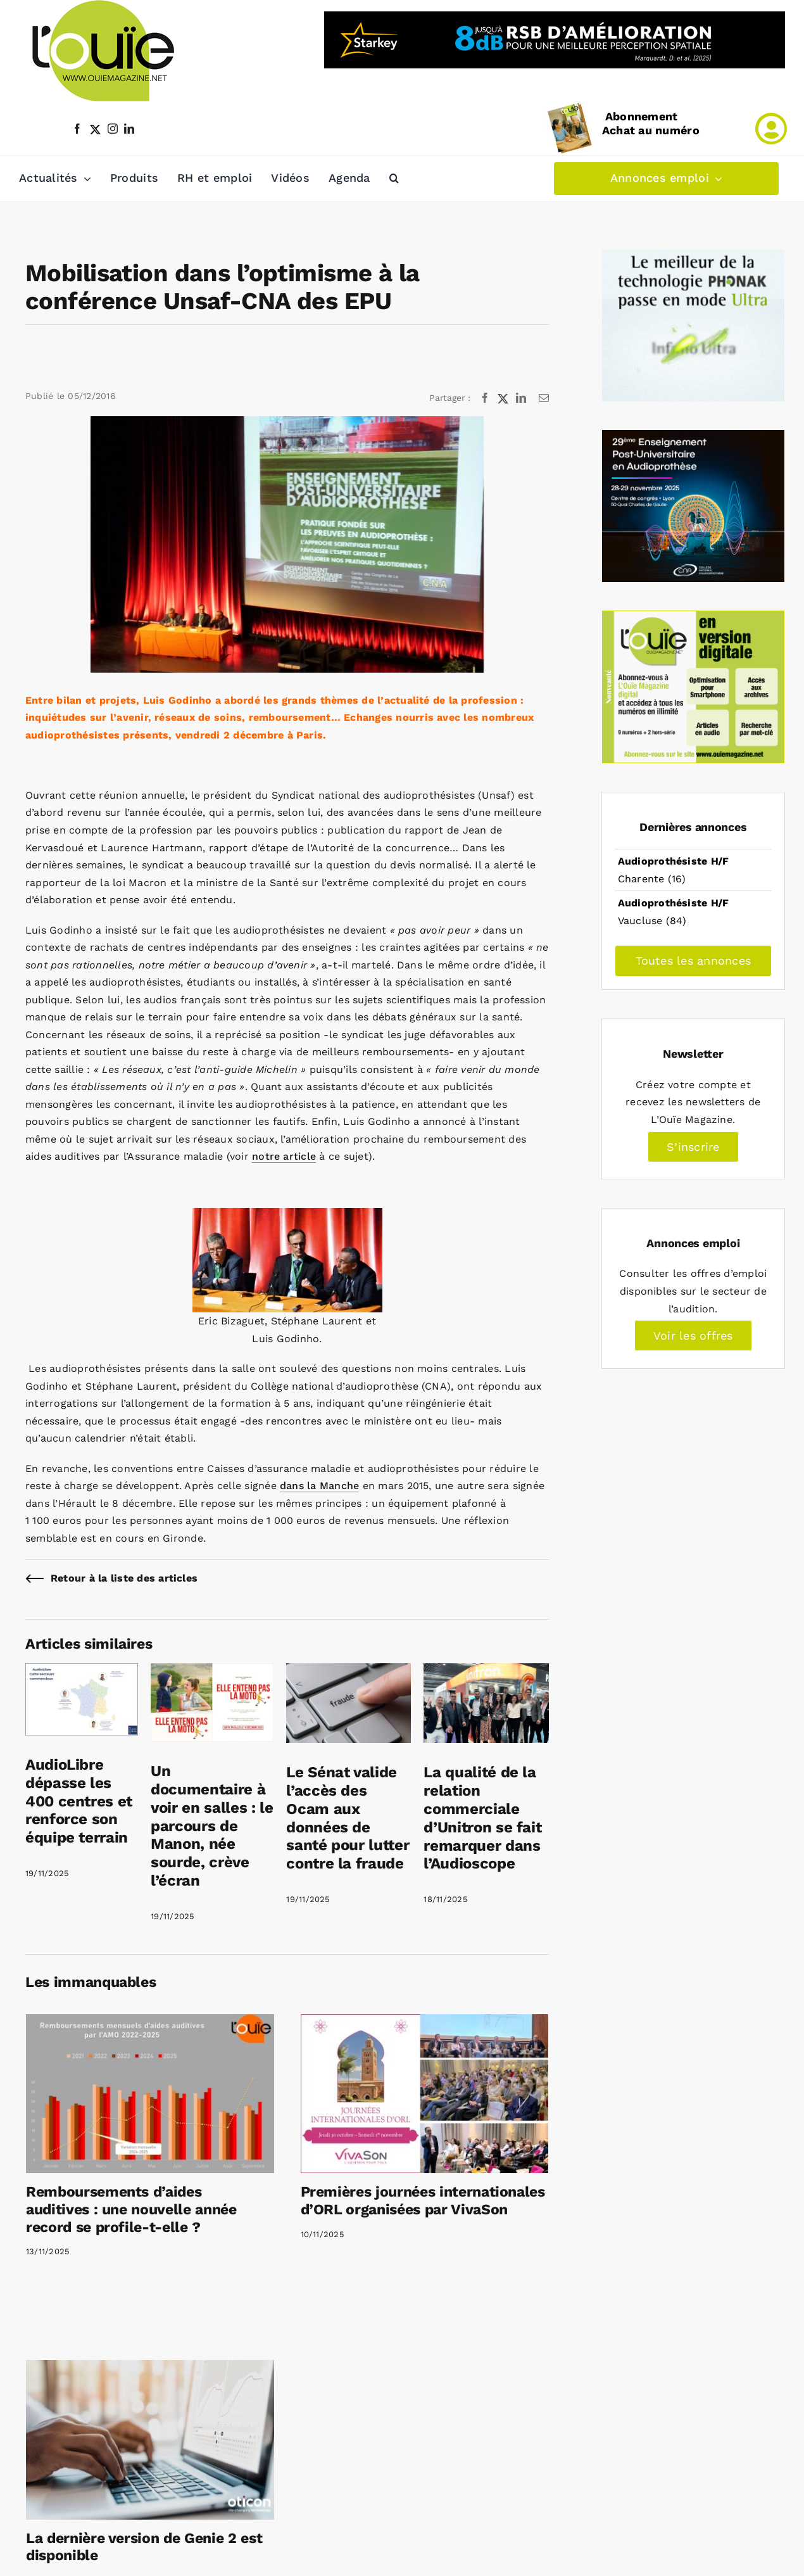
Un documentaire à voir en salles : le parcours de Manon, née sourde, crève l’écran (212, 1825)
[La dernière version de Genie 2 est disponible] (150, 2440)
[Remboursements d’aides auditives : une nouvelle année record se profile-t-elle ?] (150, 2094)
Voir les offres (693, 1335)
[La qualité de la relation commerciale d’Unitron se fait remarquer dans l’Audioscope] (486, 1672)
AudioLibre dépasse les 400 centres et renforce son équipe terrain (78, 1801)
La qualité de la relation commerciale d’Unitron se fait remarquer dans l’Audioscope (482, 1817)
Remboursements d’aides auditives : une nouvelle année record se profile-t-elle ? (131, 2209)
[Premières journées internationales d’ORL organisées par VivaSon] (425, 2094)
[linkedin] (129, 129)
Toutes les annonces (693, 960)
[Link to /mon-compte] (771, 128)
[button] (394, 178)
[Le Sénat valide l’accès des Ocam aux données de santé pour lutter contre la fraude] (348, 1672)
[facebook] (77, 129)
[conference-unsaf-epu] (287, 544)
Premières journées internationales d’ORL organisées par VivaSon (423, 2200)
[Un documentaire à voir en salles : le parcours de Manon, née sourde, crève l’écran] (212, 1672)
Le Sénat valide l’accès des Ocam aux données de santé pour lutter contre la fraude (347, 1817)
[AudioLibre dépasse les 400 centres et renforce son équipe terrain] (81, 1672)
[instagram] (113, 129)
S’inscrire (693, 1146)
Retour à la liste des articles (124, 1578)
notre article (284, 1156)
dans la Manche (319, 1486)
